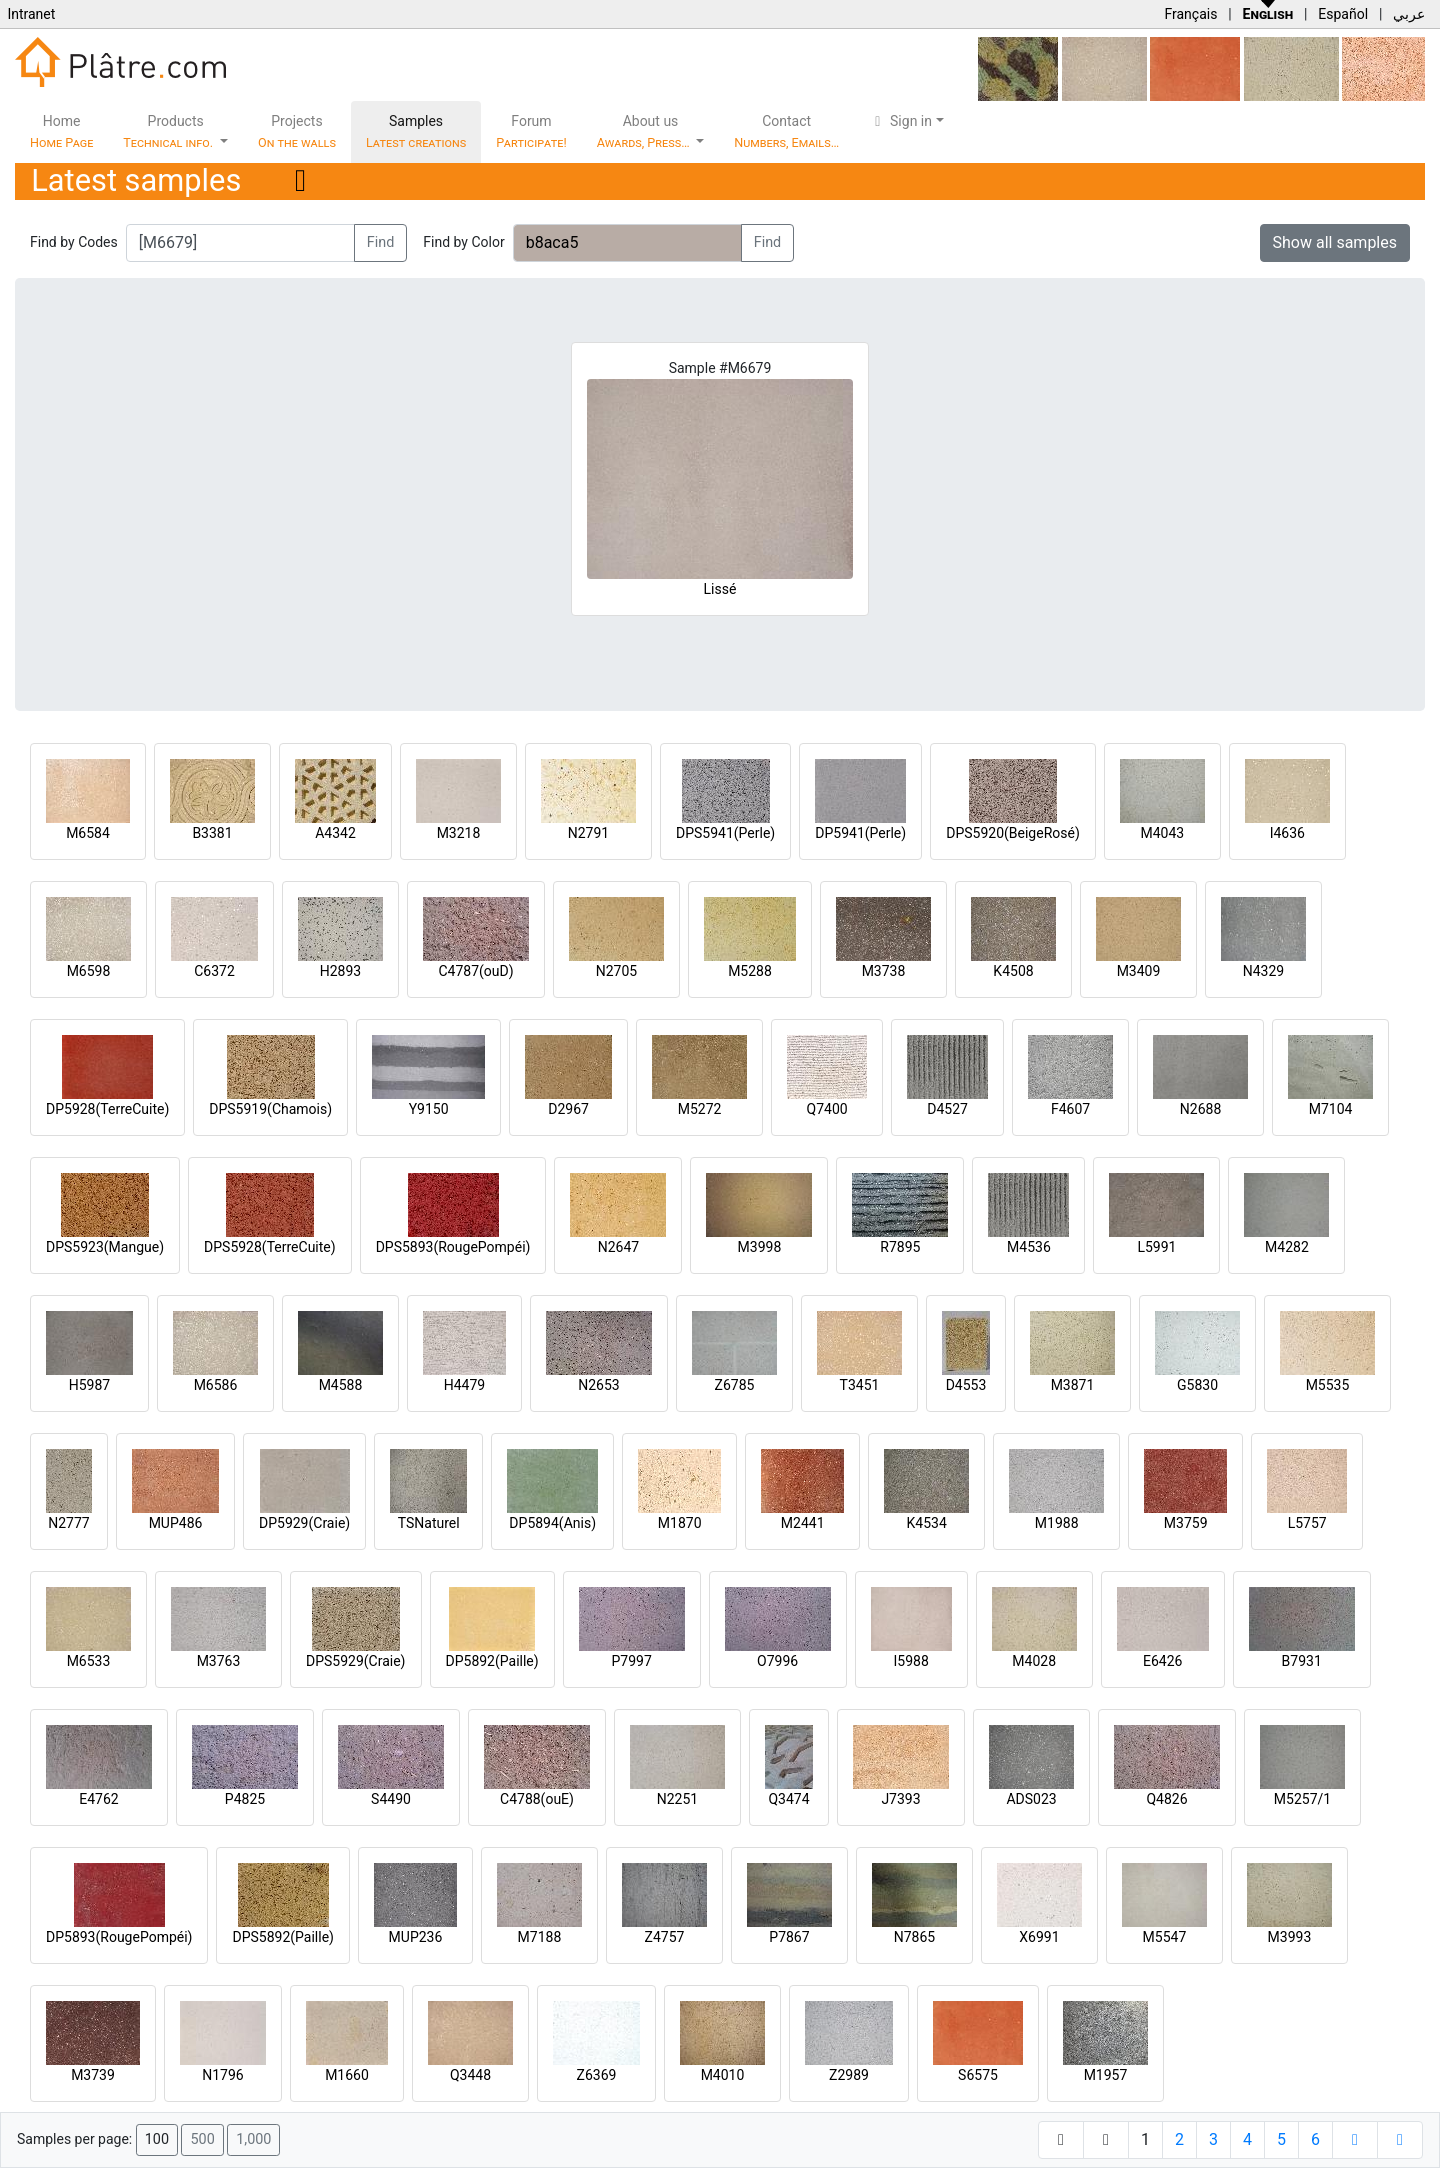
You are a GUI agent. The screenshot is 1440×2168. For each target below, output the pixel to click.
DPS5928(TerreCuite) (270, 1247)
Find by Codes (74, 242)
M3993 (1290, 1937)
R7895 (900, 1247)
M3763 (219, 1661)
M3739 (93, 2075)
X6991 (1039, 1937)
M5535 (1328, 1385)
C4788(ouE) (537, 1799)
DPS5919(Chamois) (270, 1109)
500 (202, 2139)
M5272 (700, 1109)
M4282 (1287, 1247)
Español (1343, 14)
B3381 (212, 833)
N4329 (1263, 971)
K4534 (927, 1523)
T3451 (860, 1385)
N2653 (598, 1385)
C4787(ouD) (475, 971)
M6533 (89, 1661)
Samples (416, 131)
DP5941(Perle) (860, 833)
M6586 (216, 1385)
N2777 (68, 1523)
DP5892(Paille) (492, 1661)
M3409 (1139, 971)
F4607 (1070, 1109)
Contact (786, 131)
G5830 (1197, 1385)
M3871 (1073, 1385)
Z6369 (597, 2075)
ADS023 (1031, 1799)
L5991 (1156, 1247)
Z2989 (849, 2075)
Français (1190, 14)
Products (169, 131)
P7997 (632, 1661)
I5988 (911, 1661)
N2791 (588, 833)
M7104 (1331, 1109)
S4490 (391, 1799)
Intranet (31, 14)
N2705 (616, 971)
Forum (531, 131)
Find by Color (463, 242)
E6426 (1162, 1661)
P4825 (245, 1799)
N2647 (618, 1247)
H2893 (340, 971)
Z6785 (735, 1385)
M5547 (1165, 1937)
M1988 (1057, 1523)
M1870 (680, 1523)
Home (61, 131)
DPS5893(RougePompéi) (453, 1247)
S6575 (978, 2075)
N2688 (1200, 1109)
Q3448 (470, 2075)
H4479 (464, 1385)
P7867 (789, 1937)
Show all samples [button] (1335, 242)
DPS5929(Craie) (356, 1661)
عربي (1409, 14)
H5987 (89, 1385)
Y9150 (429, 1109)
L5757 (1307, 1523)
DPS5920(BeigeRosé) (1013, 833)
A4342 (335, 833)
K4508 (1013, 971)
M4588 (341, 1385)
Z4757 (665, 1937)
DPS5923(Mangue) (105, 1247)
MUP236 (416, 1937)
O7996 (777, 1661)
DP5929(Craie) (304, 1523)
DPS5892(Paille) (282, 1937)
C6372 (214, 971)
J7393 (900, 1799)
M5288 (750, 971)
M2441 (803, 1523)
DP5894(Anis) (552, 1523)
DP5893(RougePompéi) (119, 1937)
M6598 (89, 971)
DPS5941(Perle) (725, 833)
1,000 (253, 2139)
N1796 (222, 2075)
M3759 (1186, 1523)
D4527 (947, 1109)
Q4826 (1166, 1799)
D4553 (966, 1385)
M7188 (540, 1937)
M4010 (723, 2075)
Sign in (900, 121)
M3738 (884, 971)
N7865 (914, 1937)
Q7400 (827, 1109)
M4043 (1162, 833)
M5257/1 (1302, 1799)
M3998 (760, 1247)
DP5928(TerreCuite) (107, 1109)
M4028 (1034, 1661)
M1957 (1106, 2075)
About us (645, 131)
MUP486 (176, 1523)
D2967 (568, 1109)
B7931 (1302, 1661)
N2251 (677, 1799)
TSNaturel (429, 1523)
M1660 (347, 2075)
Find (381, 242)
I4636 (1287, 833)
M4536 (1029, 1247)
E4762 (98, 1799)
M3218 (459, 833)
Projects (297, 131)
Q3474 (788, 1799)
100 (157, 2139)
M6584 (88, 833)
